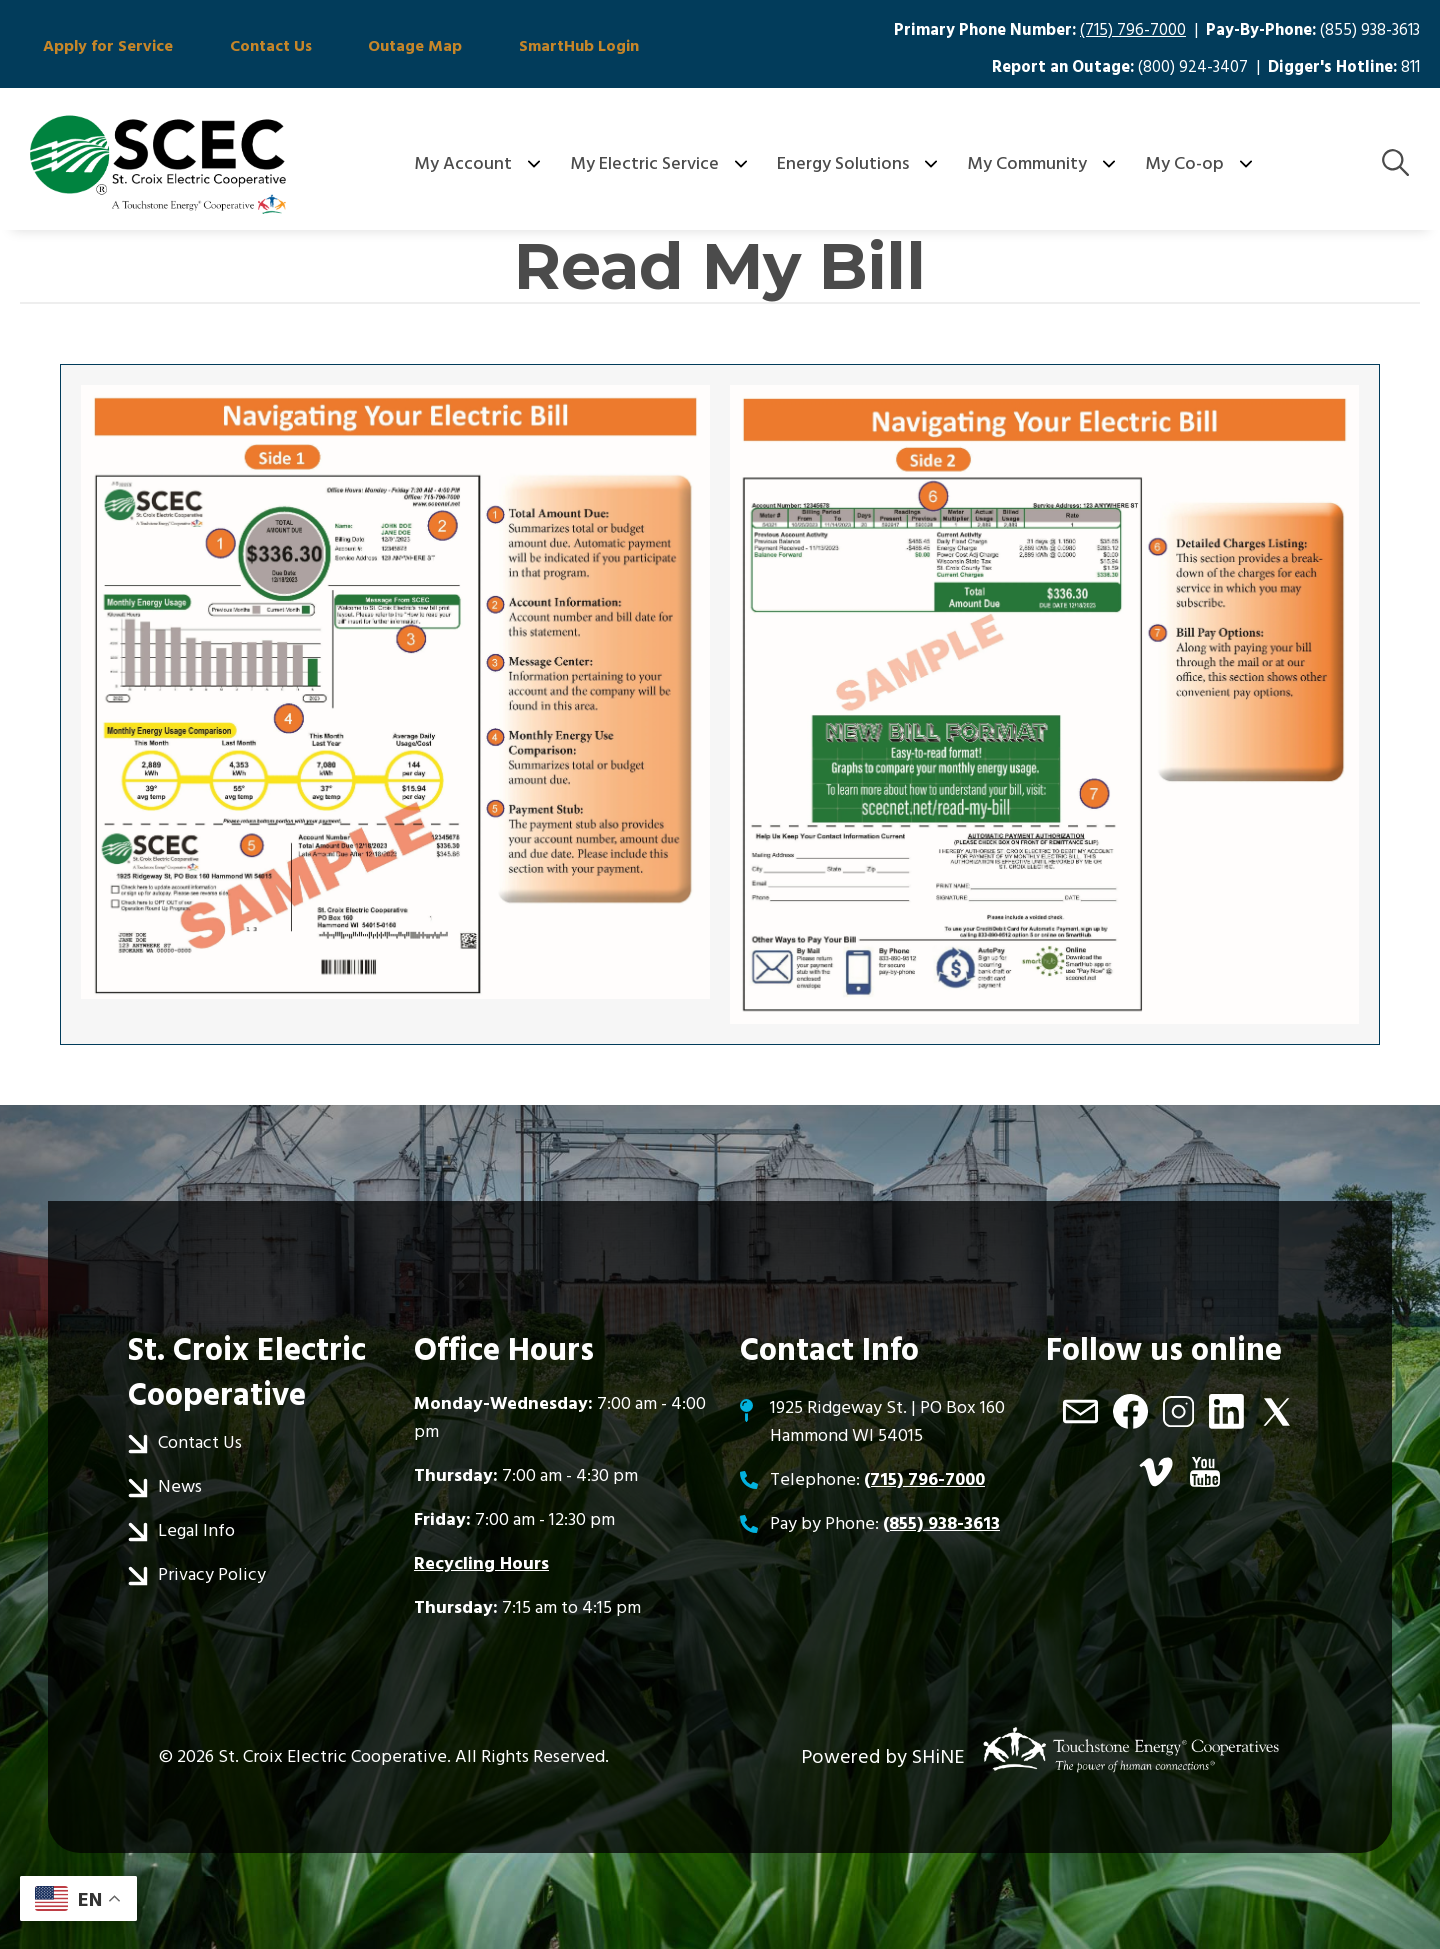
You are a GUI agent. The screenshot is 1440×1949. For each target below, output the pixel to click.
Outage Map (379, 48)
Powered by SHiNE (883, 1757)
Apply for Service (101, 48)
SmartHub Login (528, 48)
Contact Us (249, 48)
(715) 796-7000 (1133, 30)
